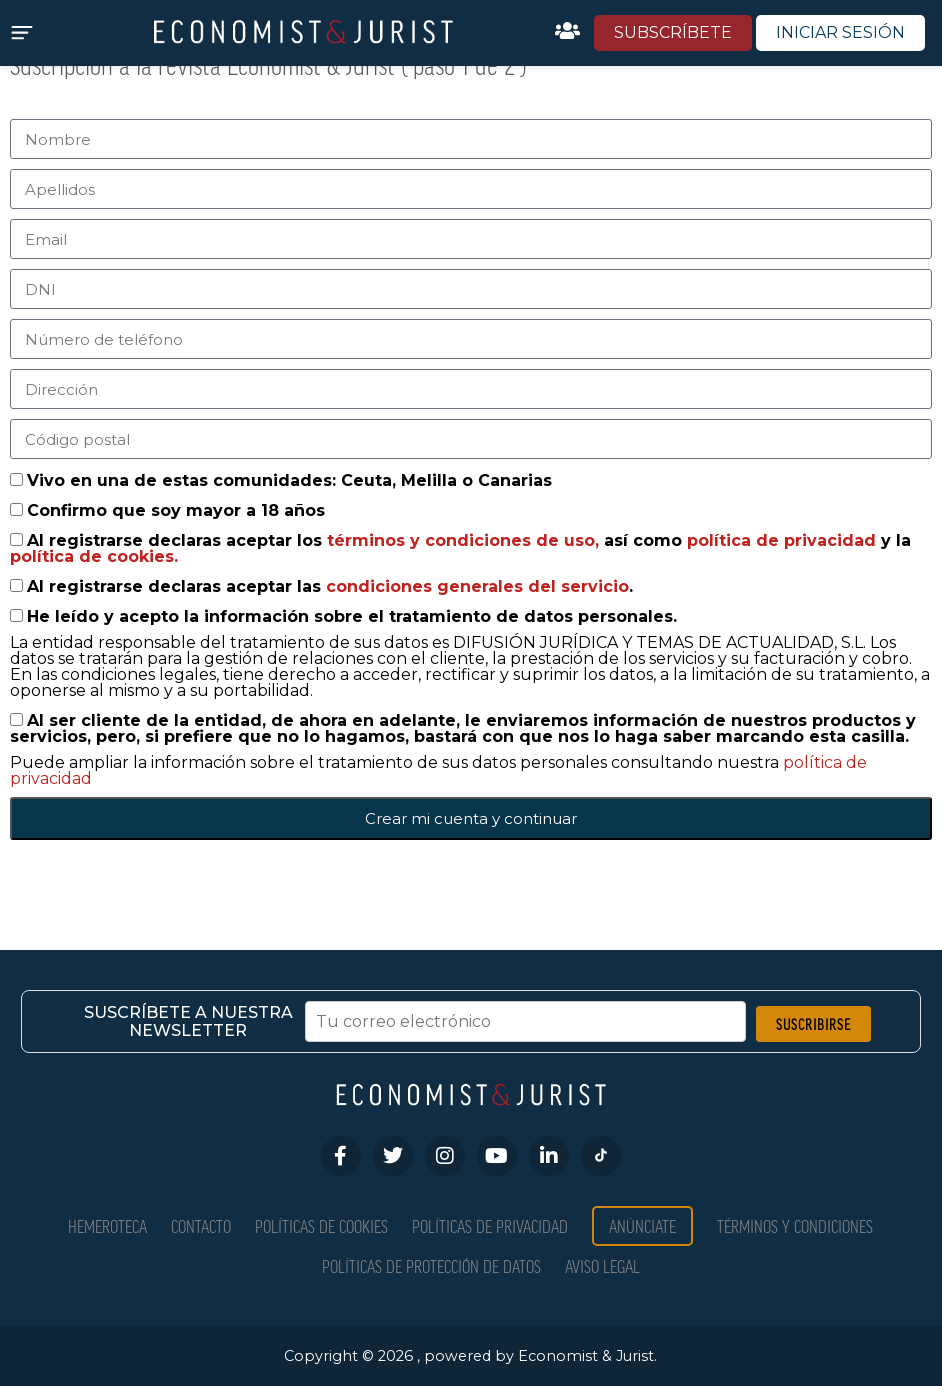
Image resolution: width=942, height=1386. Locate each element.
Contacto (201, 1225)
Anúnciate (642, 1225)
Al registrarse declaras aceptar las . (330, 586)
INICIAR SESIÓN (840, 32)
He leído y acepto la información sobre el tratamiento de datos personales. (352, 616)
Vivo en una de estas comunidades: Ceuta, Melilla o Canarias (289, 480)
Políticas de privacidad (490, 1225)
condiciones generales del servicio (477, 586)
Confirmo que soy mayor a (176, 510)
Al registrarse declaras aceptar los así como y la (460, 548)
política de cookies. (94, 556)
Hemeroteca (107, 1225)
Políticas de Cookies (321, 1225)
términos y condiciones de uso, (465, 540)
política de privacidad (784, 540)
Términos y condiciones (795, 1225)
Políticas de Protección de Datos (431, 1265)
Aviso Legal (602, 1265)
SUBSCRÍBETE (673, 32)
